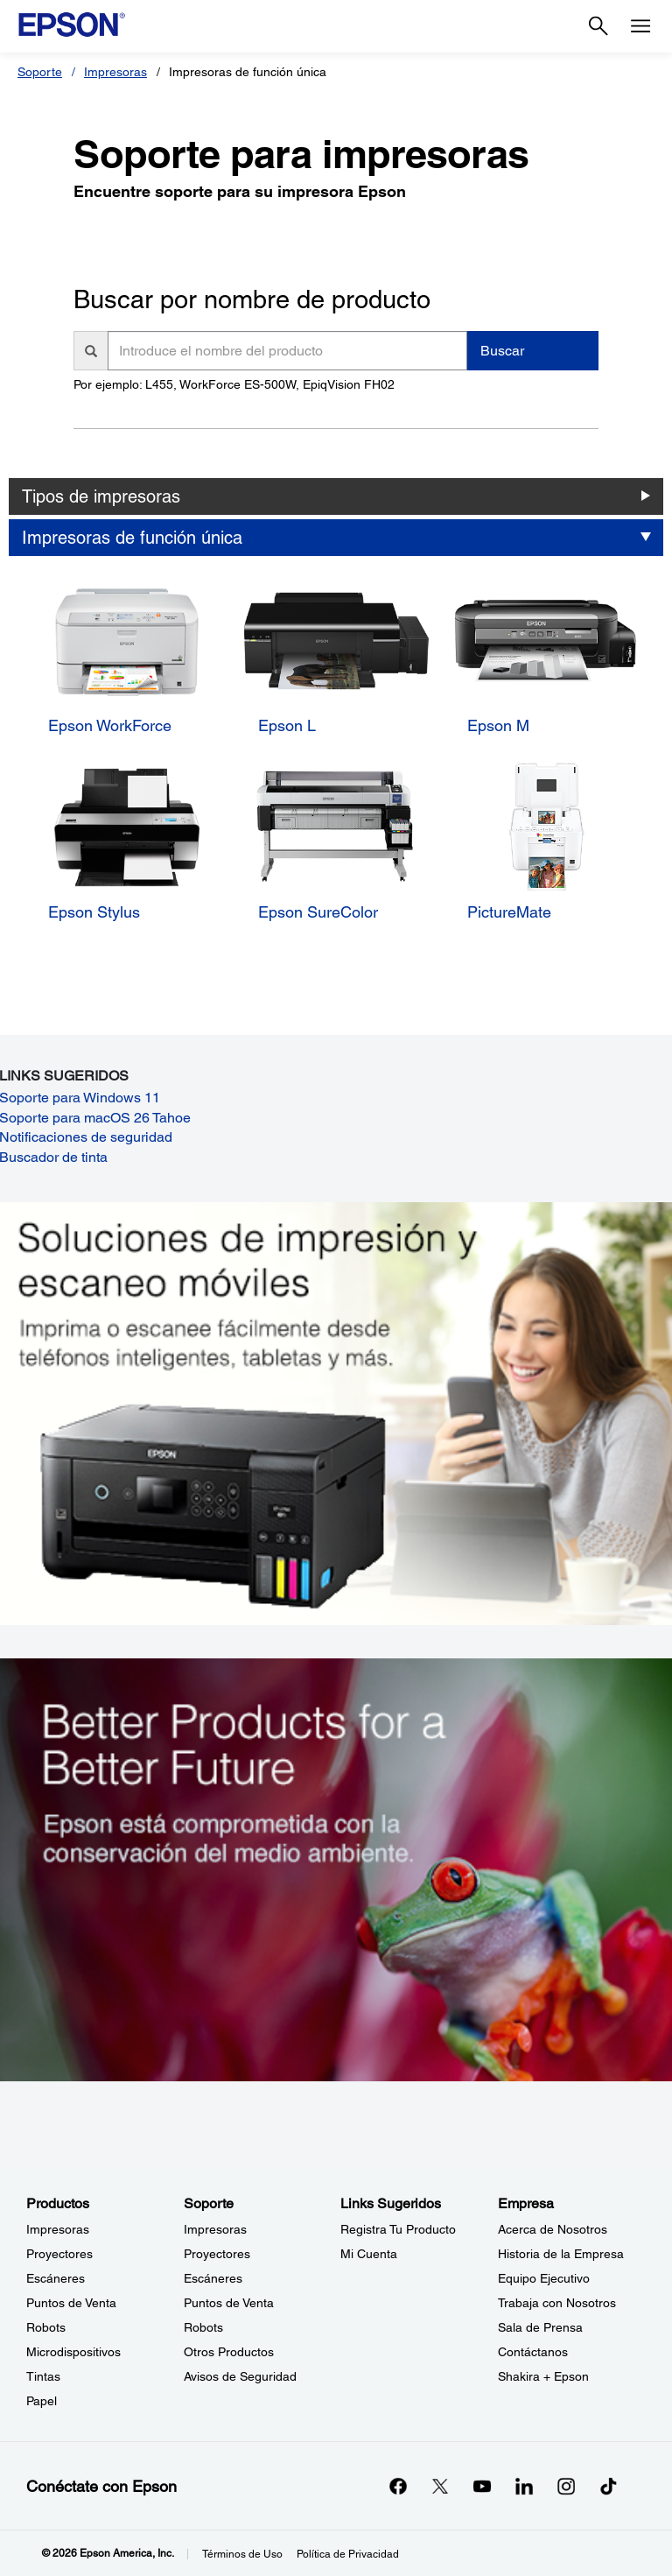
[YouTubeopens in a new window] (482, 2486)
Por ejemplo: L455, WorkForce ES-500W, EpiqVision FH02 (234, 384)
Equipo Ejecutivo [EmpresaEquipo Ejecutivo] (544, 2278)
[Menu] (640, 26)
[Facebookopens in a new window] (398, 2486)
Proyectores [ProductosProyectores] (59, 2254)
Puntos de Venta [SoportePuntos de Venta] (229, 2303)
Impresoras (115, 72)
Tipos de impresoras (101, 496)
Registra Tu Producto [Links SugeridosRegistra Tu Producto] (398, 2229)
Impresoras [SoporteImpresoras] (215, 2229)
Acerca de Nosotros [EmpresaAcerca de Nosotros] (552, 2229)
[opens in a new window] (608, 2486)
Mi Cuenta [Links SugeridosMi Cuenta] (368, 2254)
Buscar (502, 350)
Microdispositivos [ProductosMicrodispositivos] (73, 2352)
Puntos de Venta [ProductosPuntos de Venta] (71, 2303)
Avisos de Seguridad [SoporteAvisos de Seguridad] (240, 2376)
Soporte (40, 72)
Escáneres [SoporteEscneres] (213, 2278)
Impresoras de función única (132, 537)
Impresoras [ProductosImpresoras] (57, 2229)
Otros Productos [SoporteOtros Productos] (229, 2352)
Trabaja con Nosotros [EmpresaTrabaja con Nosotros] (557, 2303)
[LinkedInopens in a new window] (524, 2486)
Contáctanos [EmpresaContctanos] (533, 2352)
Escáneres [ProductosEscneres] (55, 2278)
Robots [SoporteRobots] (203, 2327)
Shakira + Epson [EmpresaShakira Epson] (543, 2376)
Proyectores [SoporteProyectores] (217, 2254)
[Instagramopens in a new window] (566, 2486)
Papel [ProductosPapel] (41, 2401)
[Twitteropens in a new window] (440, 2486)
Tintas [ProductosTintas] (43, 2376)
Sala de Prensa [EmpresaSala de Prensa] (540, 2327)
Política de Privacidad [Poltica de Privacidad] (348, 2554)
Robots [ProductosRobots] (46, 2327)
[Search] (598, 26)
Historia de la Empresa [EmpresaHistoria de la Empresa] (561, 2254)
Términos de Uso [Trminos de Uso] (242, 2554)
